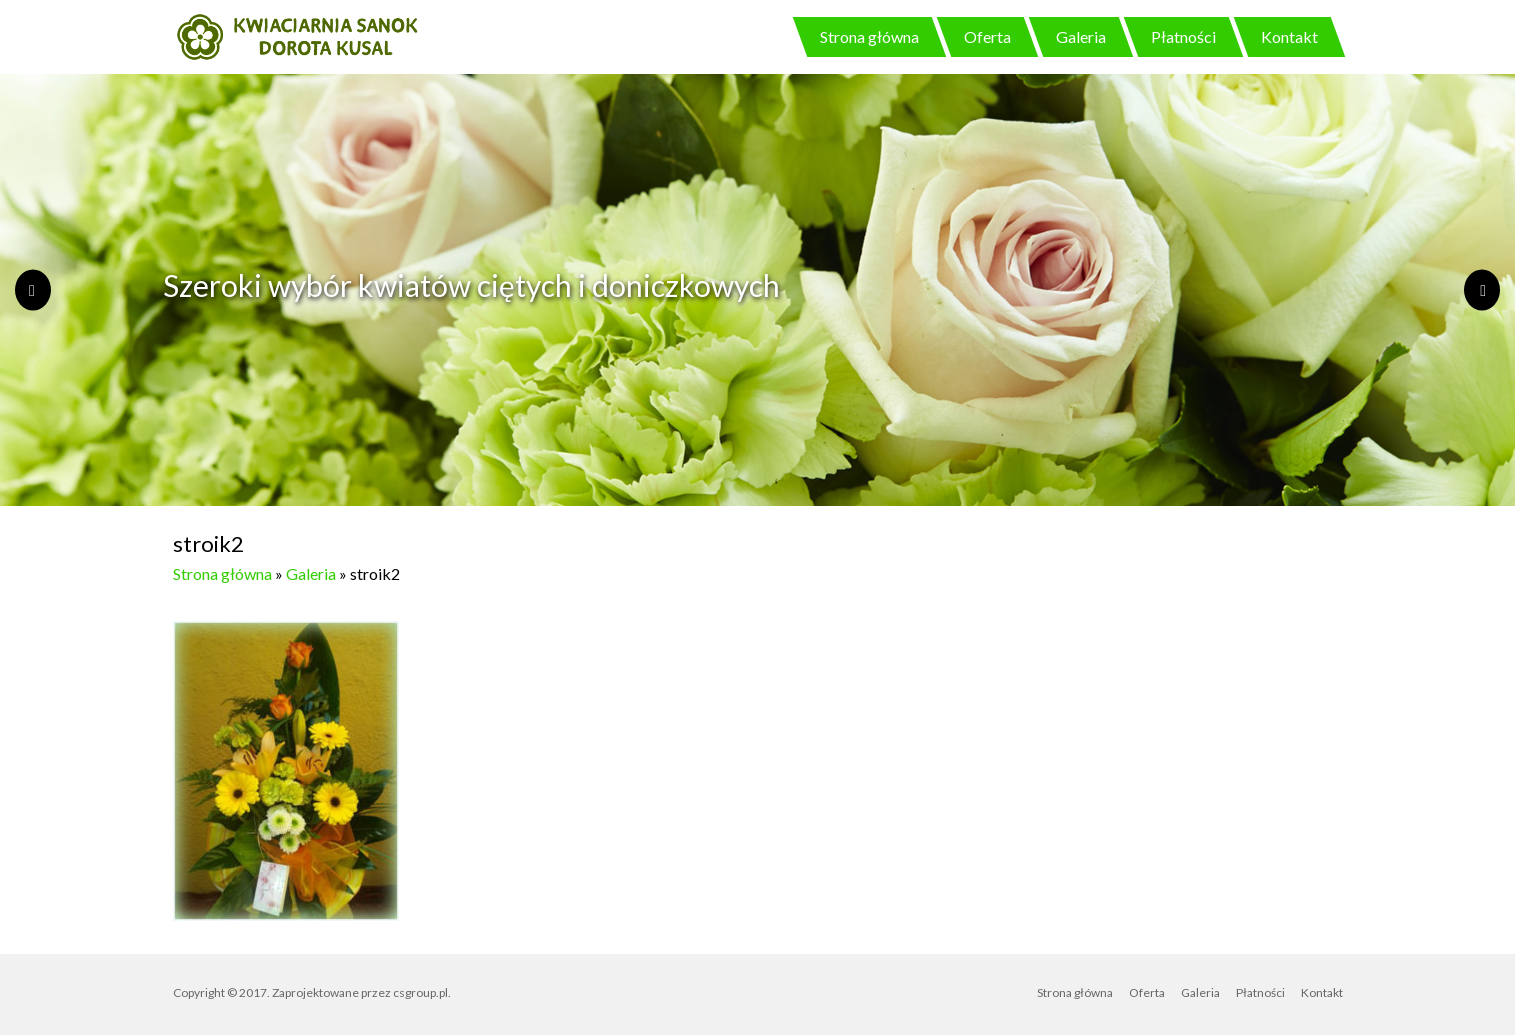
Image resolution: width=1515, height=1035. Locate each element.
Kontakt (1289, 36)
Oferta (987, 36)
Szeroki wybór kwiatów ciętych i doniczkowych (471, 285)
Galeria (1081, 36)
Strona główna (869, 36)
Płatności (1183, 36)
